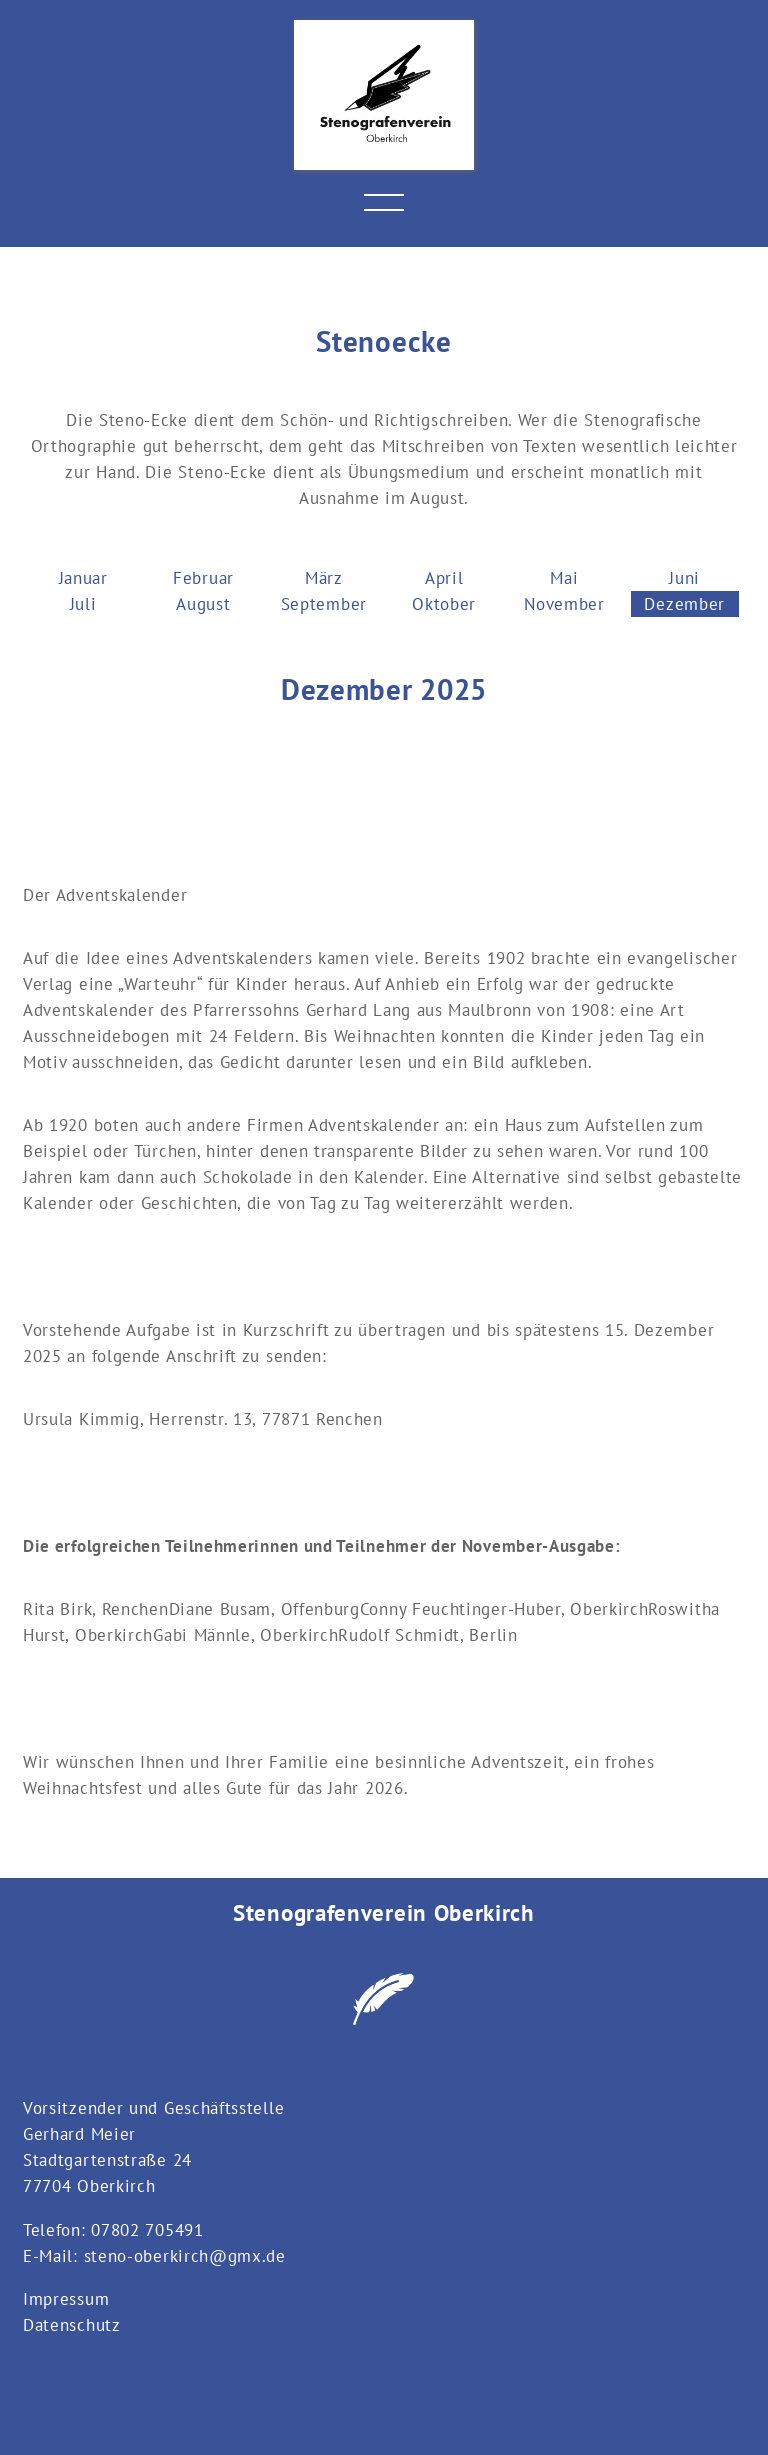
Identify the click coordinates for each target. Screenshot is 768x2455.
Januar (83, 577)
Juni (684, 577)
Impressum (66, 2298)
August (203, 603)
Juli (83, 603)
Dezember (684, 603)
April (444, 577)
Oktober (444, 603)
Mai (564, 577)
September (324, 603)
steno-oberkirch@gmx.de (185, 2255)
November (564, 603)
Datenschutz (72, 2324)
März (324, 577)
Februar (203, 577)
